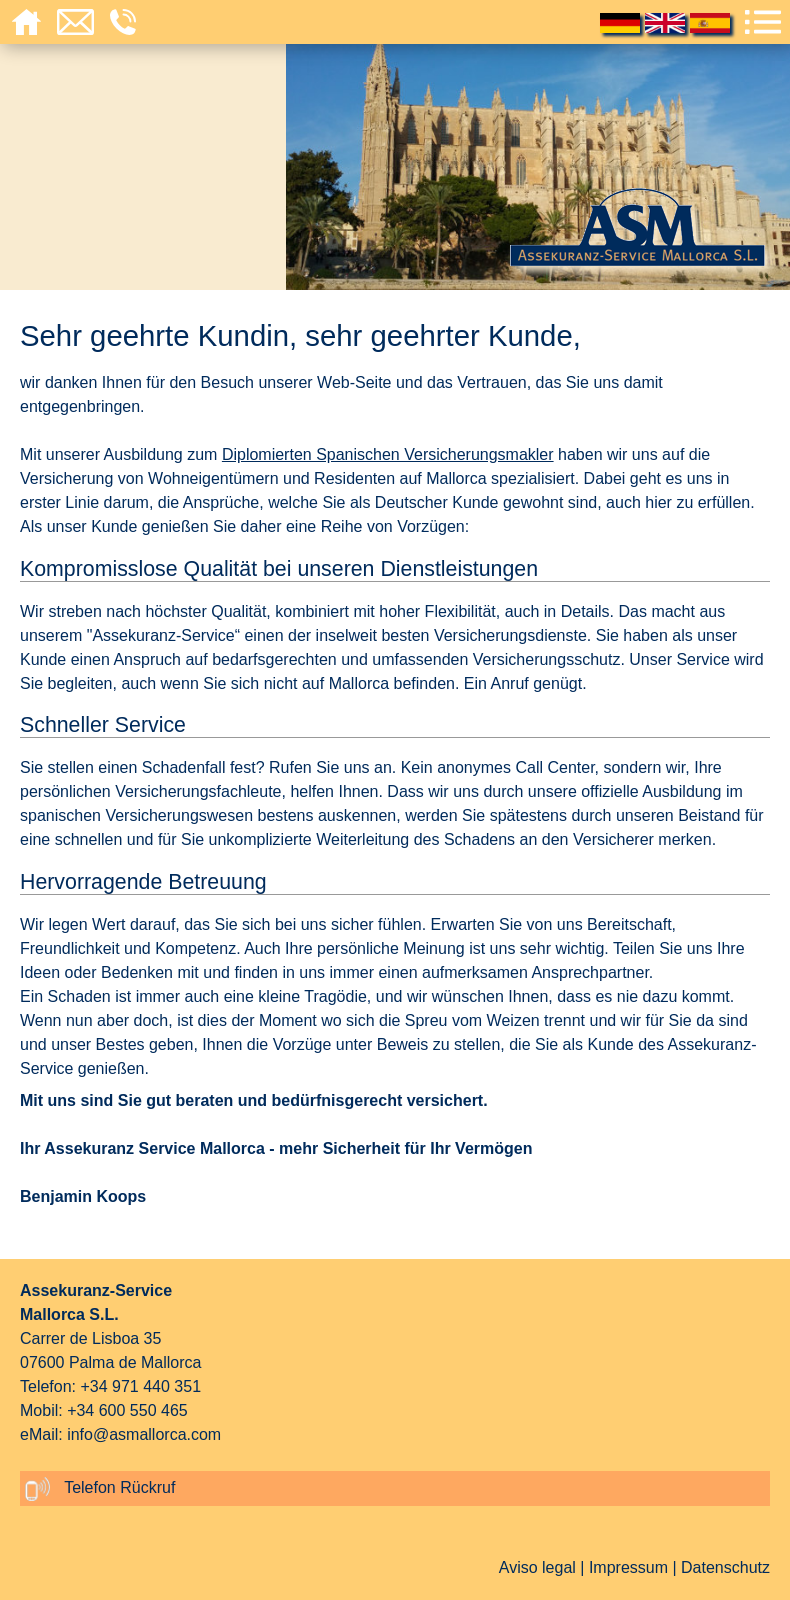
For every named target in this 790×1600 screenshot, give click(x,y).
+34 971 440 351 (140, 1386)
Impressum (628, 1567)
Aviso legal (537, 1567)
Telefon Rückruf (100, 1488)
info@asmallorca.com (144, 1434)
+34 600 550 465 (127, 1410)
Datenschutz (725, 1567)
